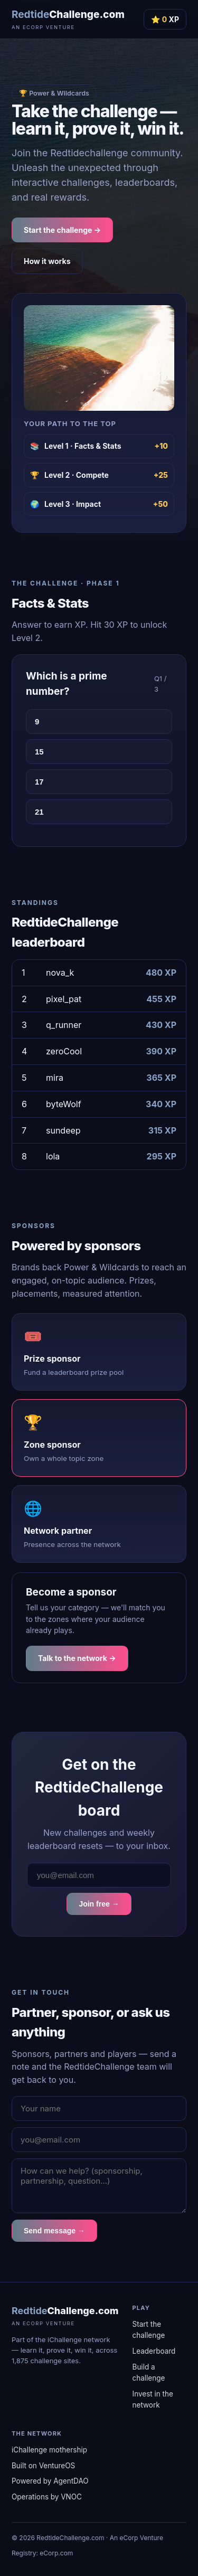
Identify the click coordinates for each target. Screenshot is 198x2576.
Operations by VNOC (47, 2497)
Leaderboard (154, 2351)
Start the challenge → (62, 229)
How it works (47, 261)
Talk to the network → (77, 1658)
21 (39, 811)
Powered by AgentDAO (50, 2481)
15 (39, 751)
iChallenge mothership (49, 2450)
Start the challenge (149, 2329)
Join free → (99, 1904)
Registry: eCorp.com (42, 2553)
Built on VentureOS (43, 2465)
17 (39, 781)
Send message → (54, 2230)
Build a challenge (149, 2372)
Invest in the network (153, 2399)
